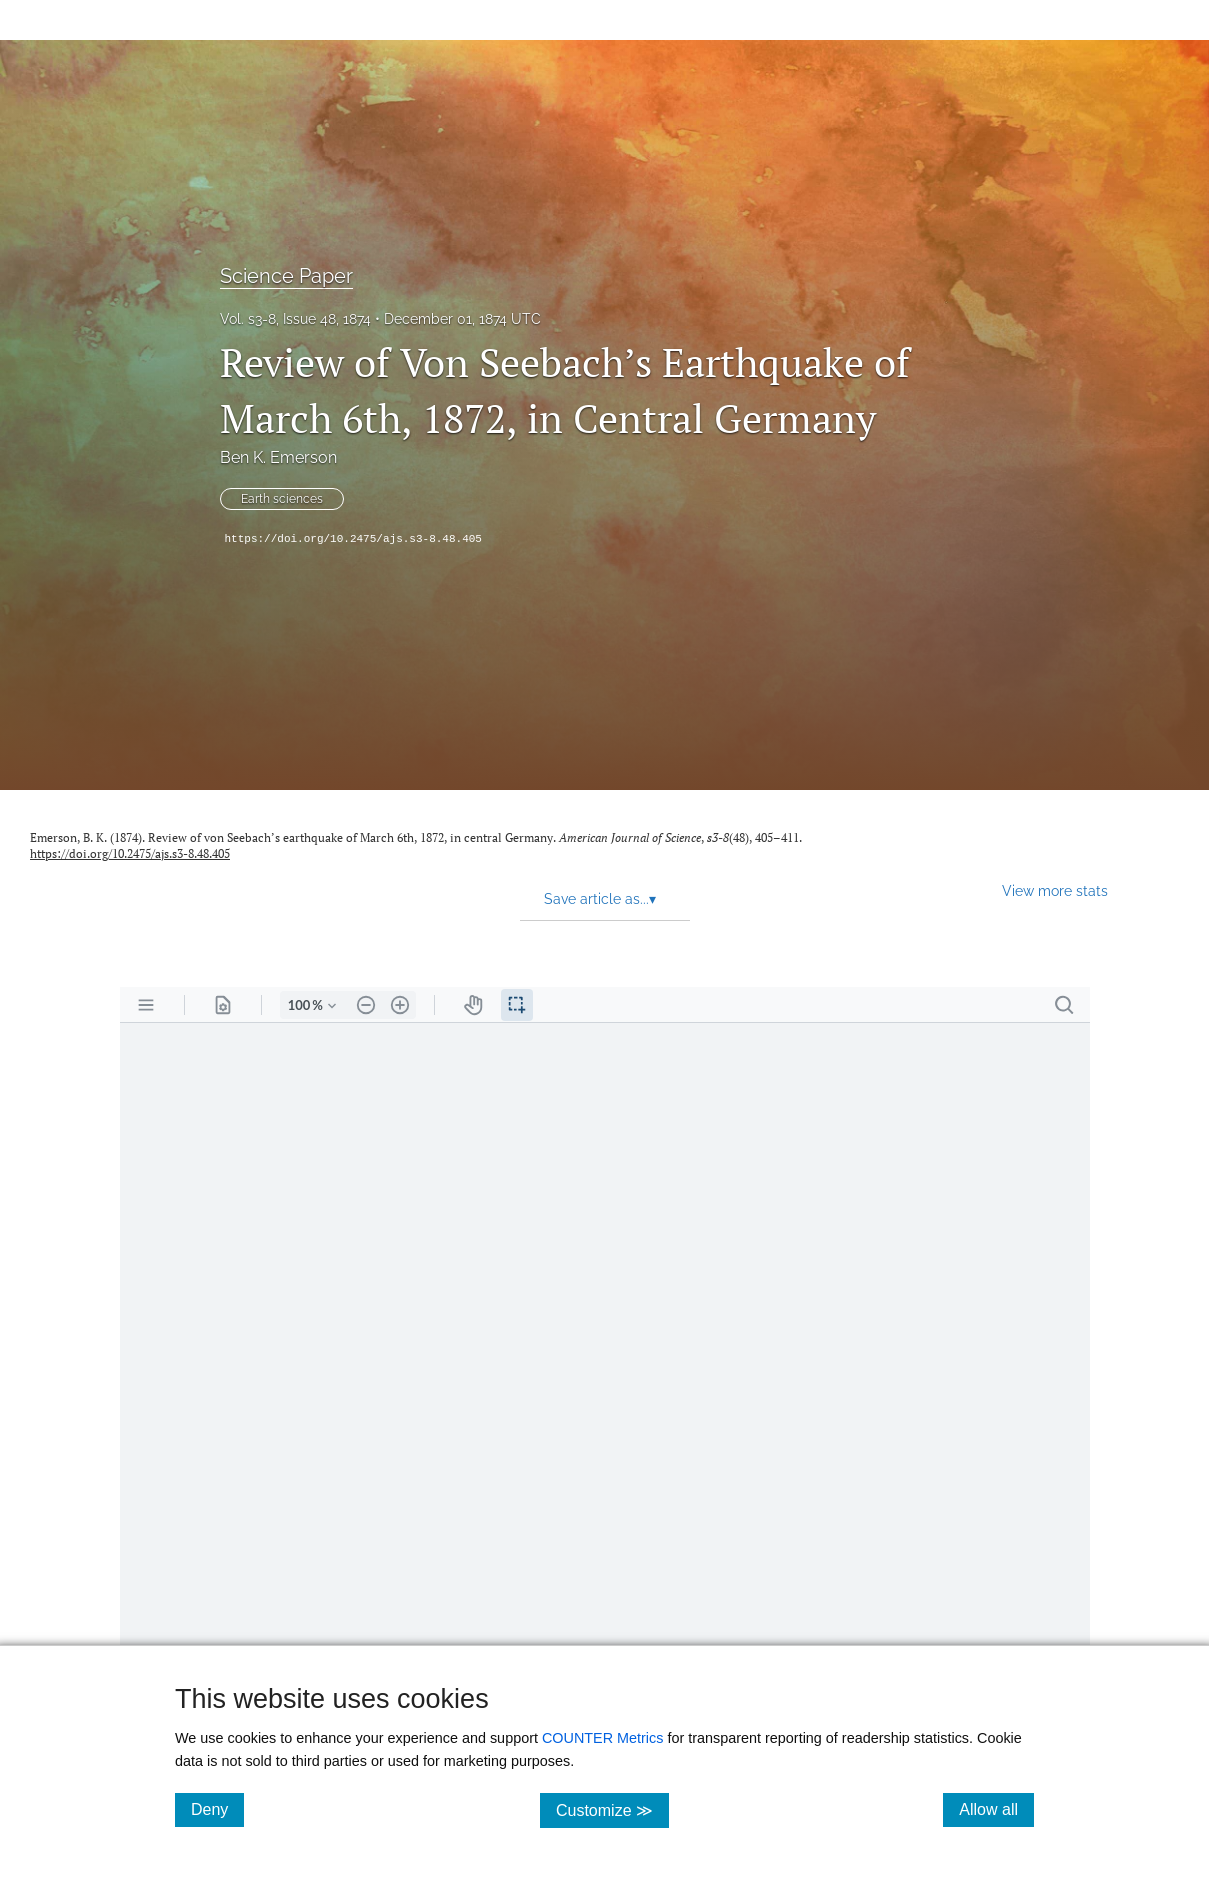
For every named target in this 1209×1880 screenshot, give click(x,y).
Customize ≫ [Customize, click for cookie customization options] (612, 1809)
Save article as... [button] (600, 899)
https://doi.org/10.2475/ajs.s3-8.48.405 (353, 539)
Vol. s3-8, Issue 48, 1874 (295, 319)
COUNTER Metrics (603, 1738)
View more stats (1055, 890)
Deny (217, 1809)
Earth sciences (282, 499)
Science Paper (286, 276)
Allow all (996, 1809)
